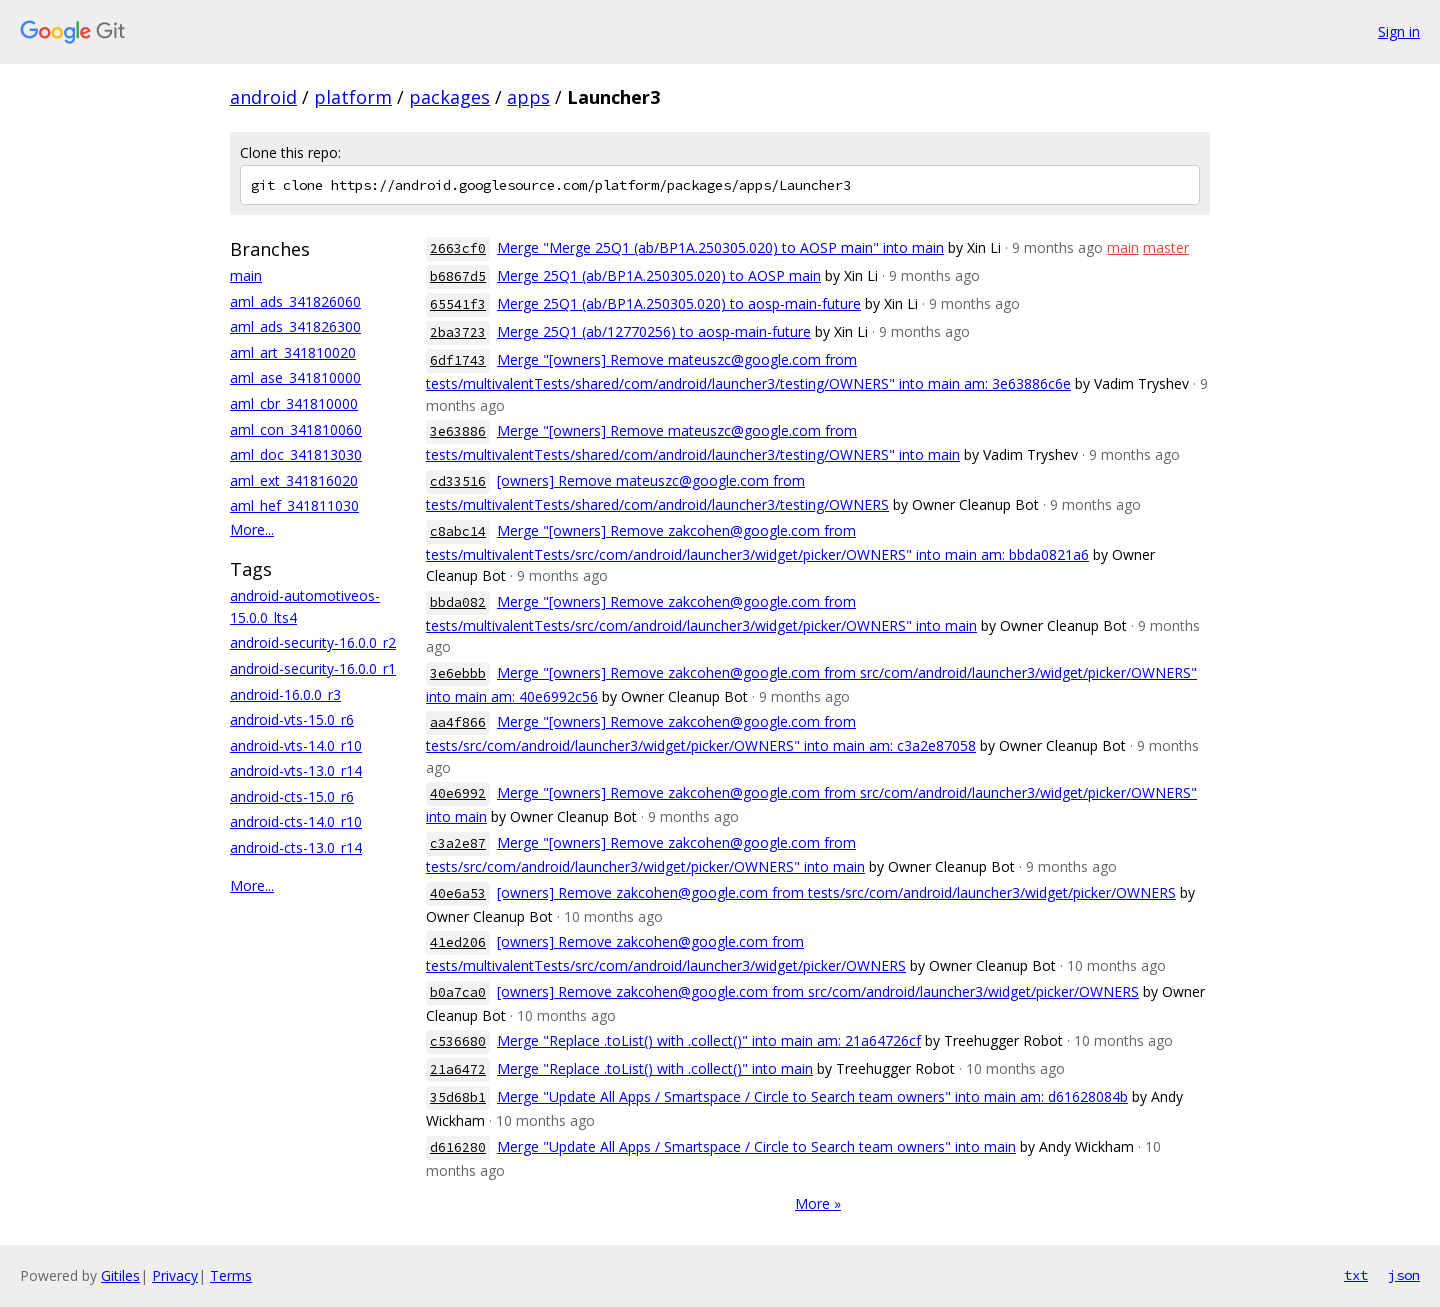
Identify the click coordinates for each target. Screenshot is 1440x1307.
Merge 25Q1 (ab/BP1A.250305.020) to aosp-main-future (679, 303)
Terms (231, 1275)
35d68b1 (458, 1097)
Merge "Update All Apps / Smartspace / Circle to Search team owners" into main (756, 1146)
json (1404, 1275)
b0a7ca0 (458, 992)
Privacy (175, 1275)
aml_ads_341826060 (295, 301)
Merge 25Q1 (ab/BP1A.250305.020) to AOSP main (659, 275)
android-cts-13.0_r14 (296, 847)
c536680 (458, 1041)
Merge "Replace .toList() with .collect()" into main (655, 1068)
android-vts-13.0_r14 (296, 770)
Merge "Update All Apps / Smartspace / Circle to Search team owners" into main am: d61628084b (812, 1096)
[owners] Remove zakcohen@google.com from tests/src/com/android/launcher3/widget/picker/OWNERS (836, 892)
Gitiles (120, 1275)
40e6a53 (458, 893)
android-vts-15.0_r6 (292, 719)
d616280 (458, 1147)
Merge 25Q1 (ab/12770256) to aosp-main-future (654, 331)
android (263, 97)
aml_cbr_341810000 (294, 403)
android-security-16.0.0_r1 (313, 668)
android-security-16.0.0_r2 (313, 642)
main (246, 275)
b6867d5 (458, 276)
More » (818, 1203)
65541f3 (458, 304)
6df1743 (458, 360)
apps (528, 97)
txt (1356, 1275)
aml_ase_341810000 (295, 377)
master (1166, 247)
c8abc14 (458, 531)
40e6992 (458, 793)
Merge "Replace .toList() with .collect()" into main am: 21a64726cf (709, 1040)
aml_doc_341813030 (296, 454)
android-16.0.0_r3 (285, 694)
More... (252, 529)
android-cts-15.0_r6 (292, 796)
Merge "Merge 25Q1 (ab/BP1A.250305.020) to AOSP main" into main (720, 247)
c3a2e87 (458, 843)
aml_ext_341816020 (294, 480)
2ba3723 (458, 332)
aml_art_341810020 (293, 352)
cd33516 (458, 481)
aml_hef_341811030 (294, 505)
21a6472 (458, 1069)
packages (449, 97)
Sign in (1399, 31)
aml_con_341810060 (296, 429)
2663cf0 (458, 248)
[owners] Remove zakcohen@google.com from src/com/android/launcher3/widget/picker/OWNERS (818, 991)
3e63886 (458, 431)
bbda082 (458, 602)
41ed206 (458, 942)
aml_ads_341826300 (295, 326)
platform (353, 97)
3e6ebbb (458, 673)
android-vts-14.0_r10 (296, 745)
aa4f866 (458, 722)
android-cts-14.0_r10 (296, 821)
